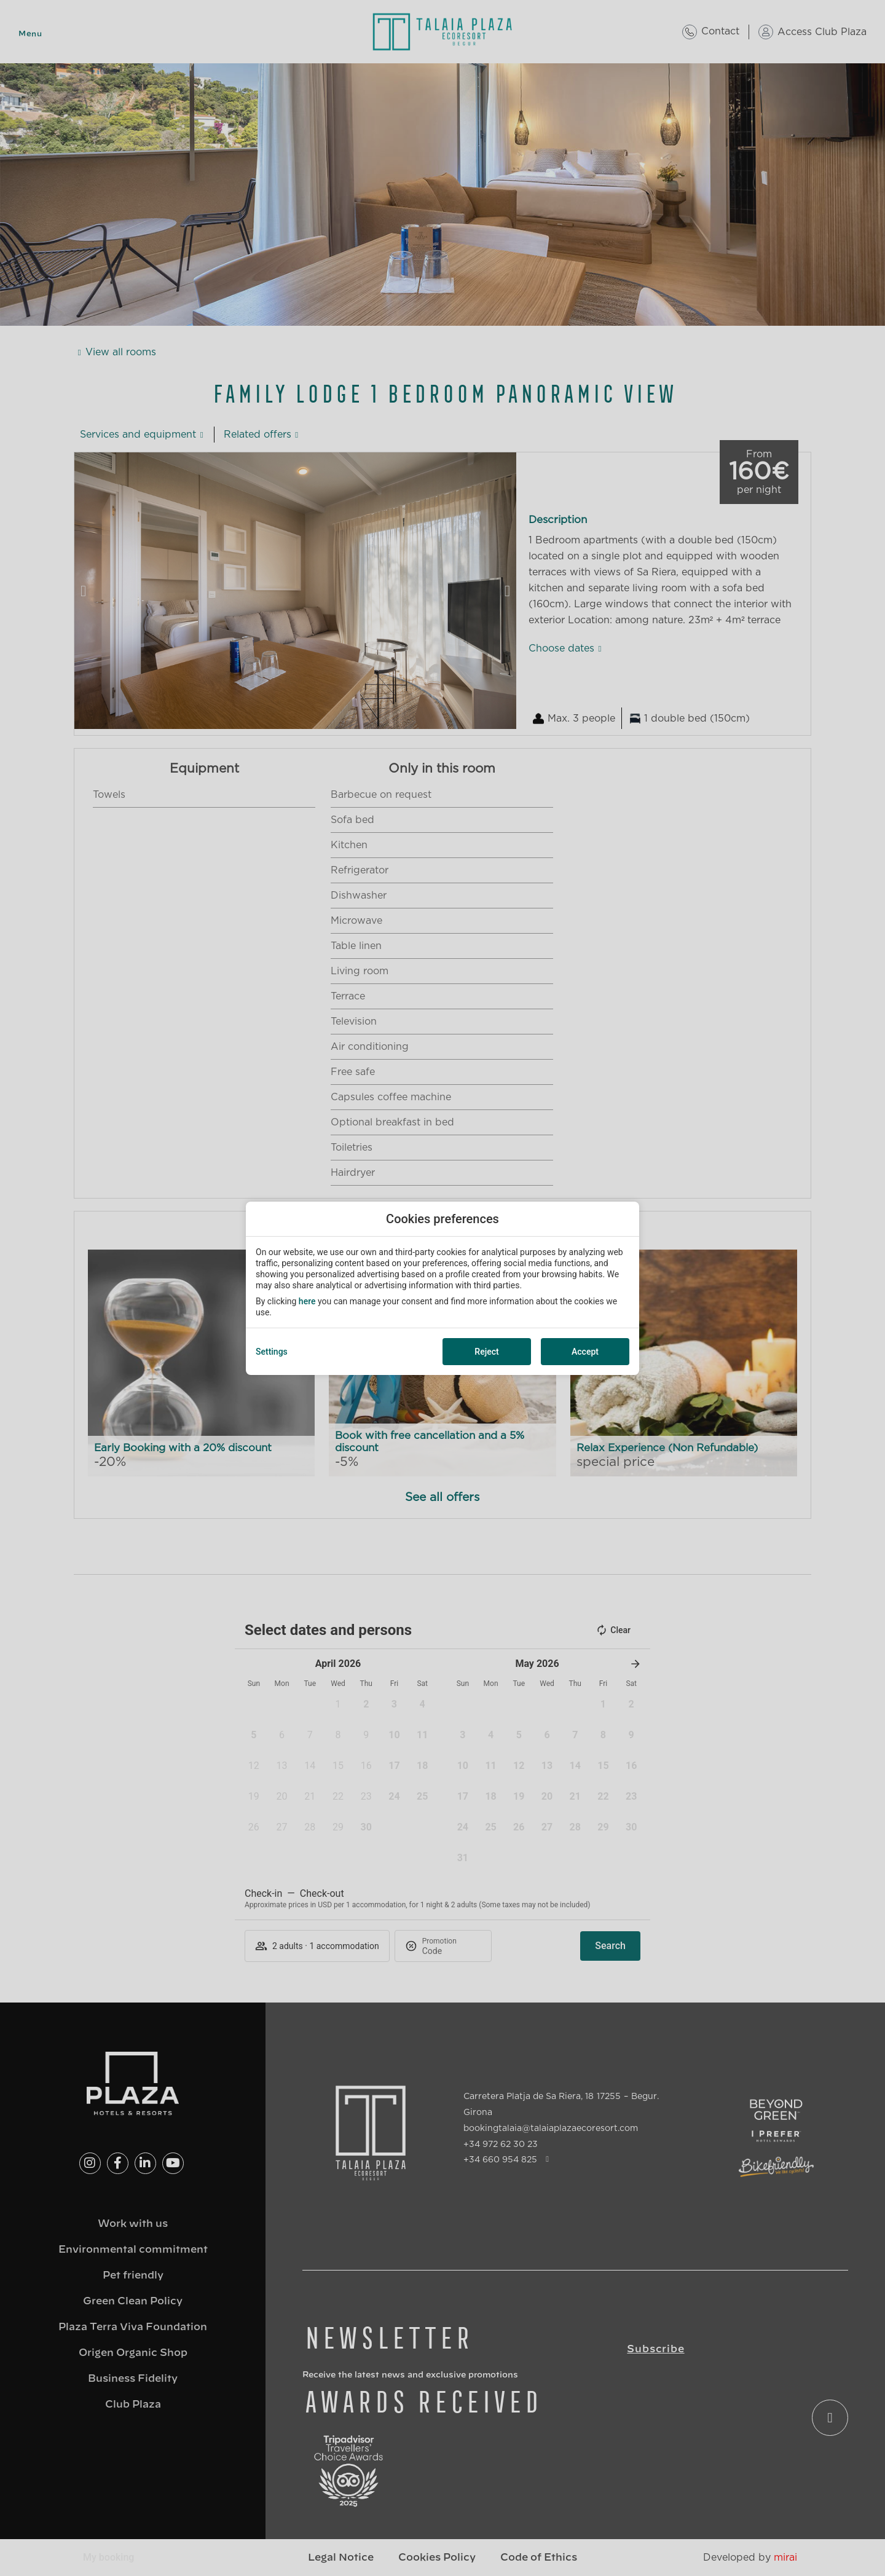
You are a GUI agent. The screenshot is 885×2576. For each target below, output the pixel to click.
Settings (272, 1352)
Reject (486, 1352)
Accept (585, 1352)
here (307, 1301)
